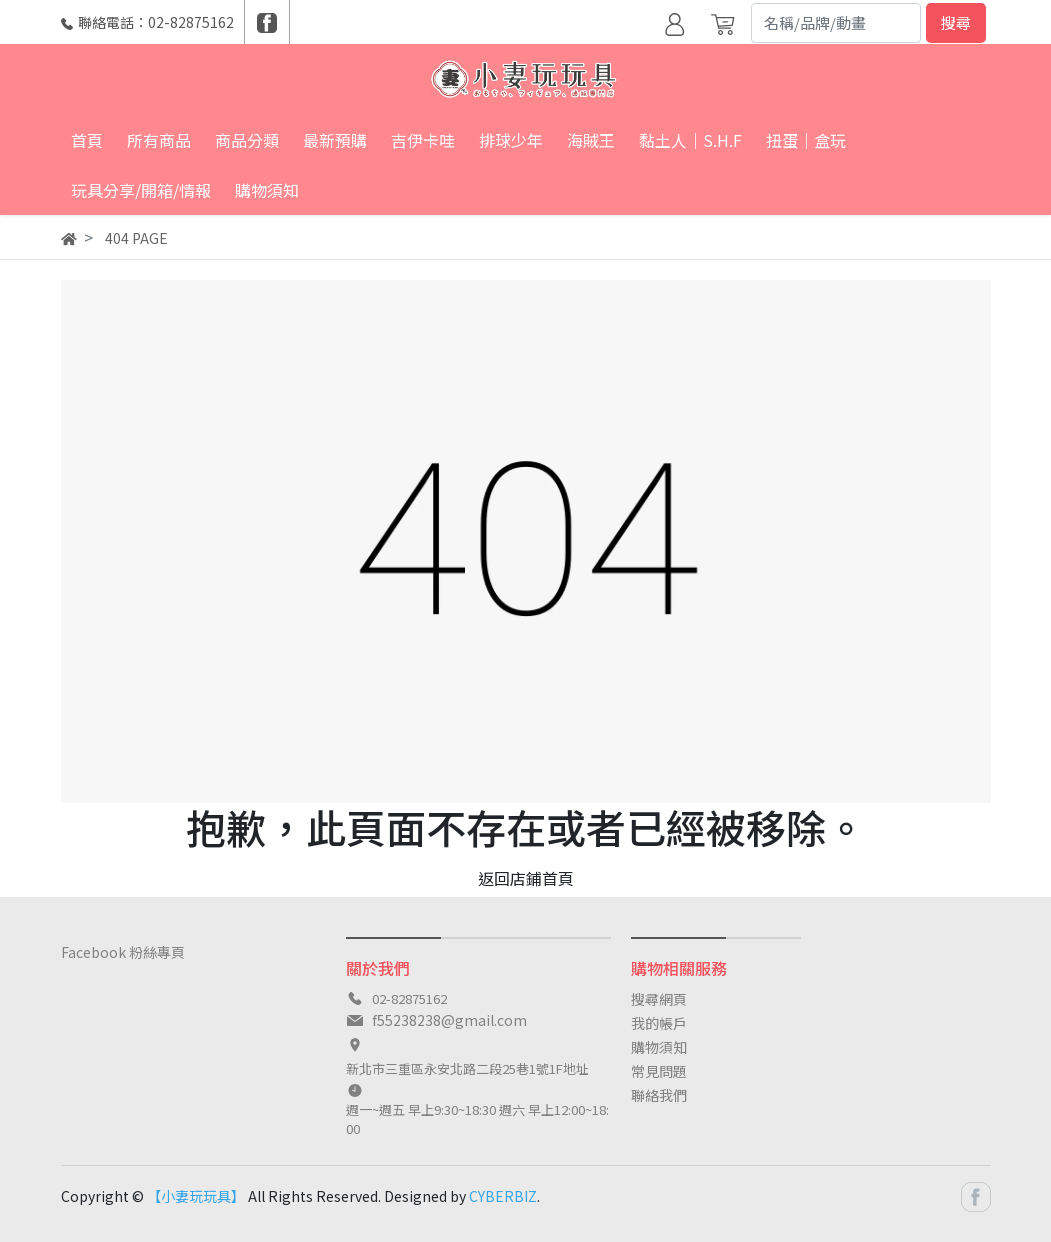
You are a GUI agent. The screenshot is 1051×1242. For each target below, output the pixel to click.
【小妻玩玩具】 (196, 1196)
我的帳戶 (659, 1023)
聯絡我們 (659, 1095)
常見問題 (659, 1071)
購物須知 (659, 1047)
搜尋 (956, 22)
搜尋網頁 (659, 999)
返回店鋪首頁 (526, 878)
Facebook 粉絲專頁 (123, 952)
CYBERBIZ (503, 1196)
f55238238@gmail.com (449, 1020)
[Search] (836, 23)
